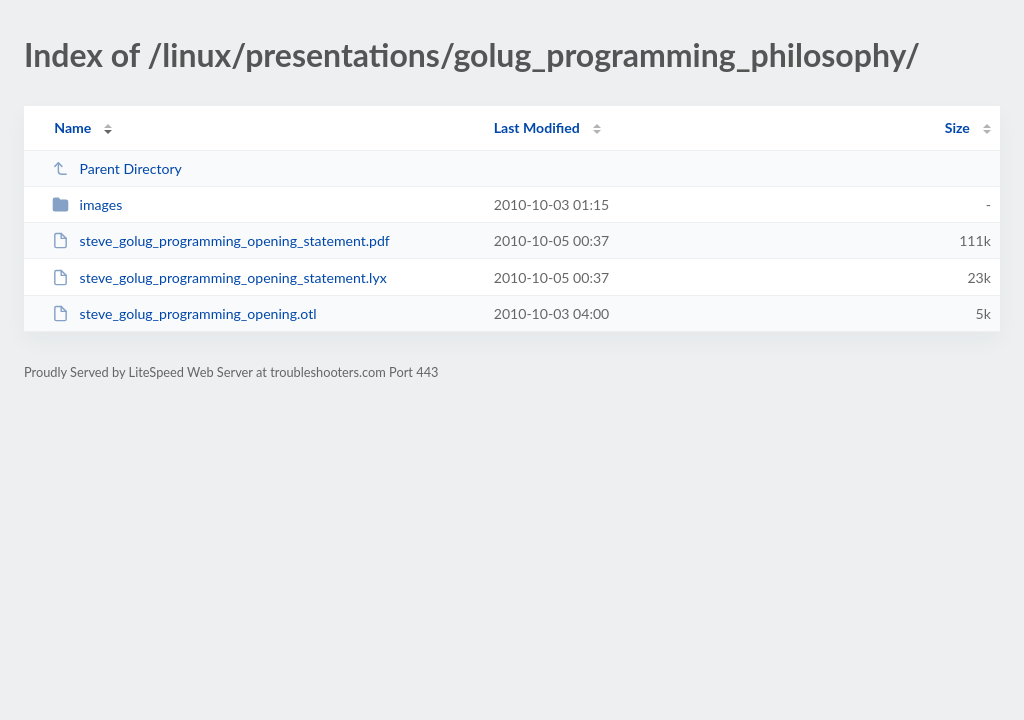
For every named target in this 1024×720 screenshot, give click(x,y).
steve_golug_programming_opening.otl (184, 313)
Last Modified (537, 127)
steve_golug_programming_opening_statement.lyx (219, 277)
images (87, 204)
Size (957, 127)
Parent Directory (117, 168)
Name (72, 127)
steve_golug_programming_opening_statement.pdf (221, 240)
